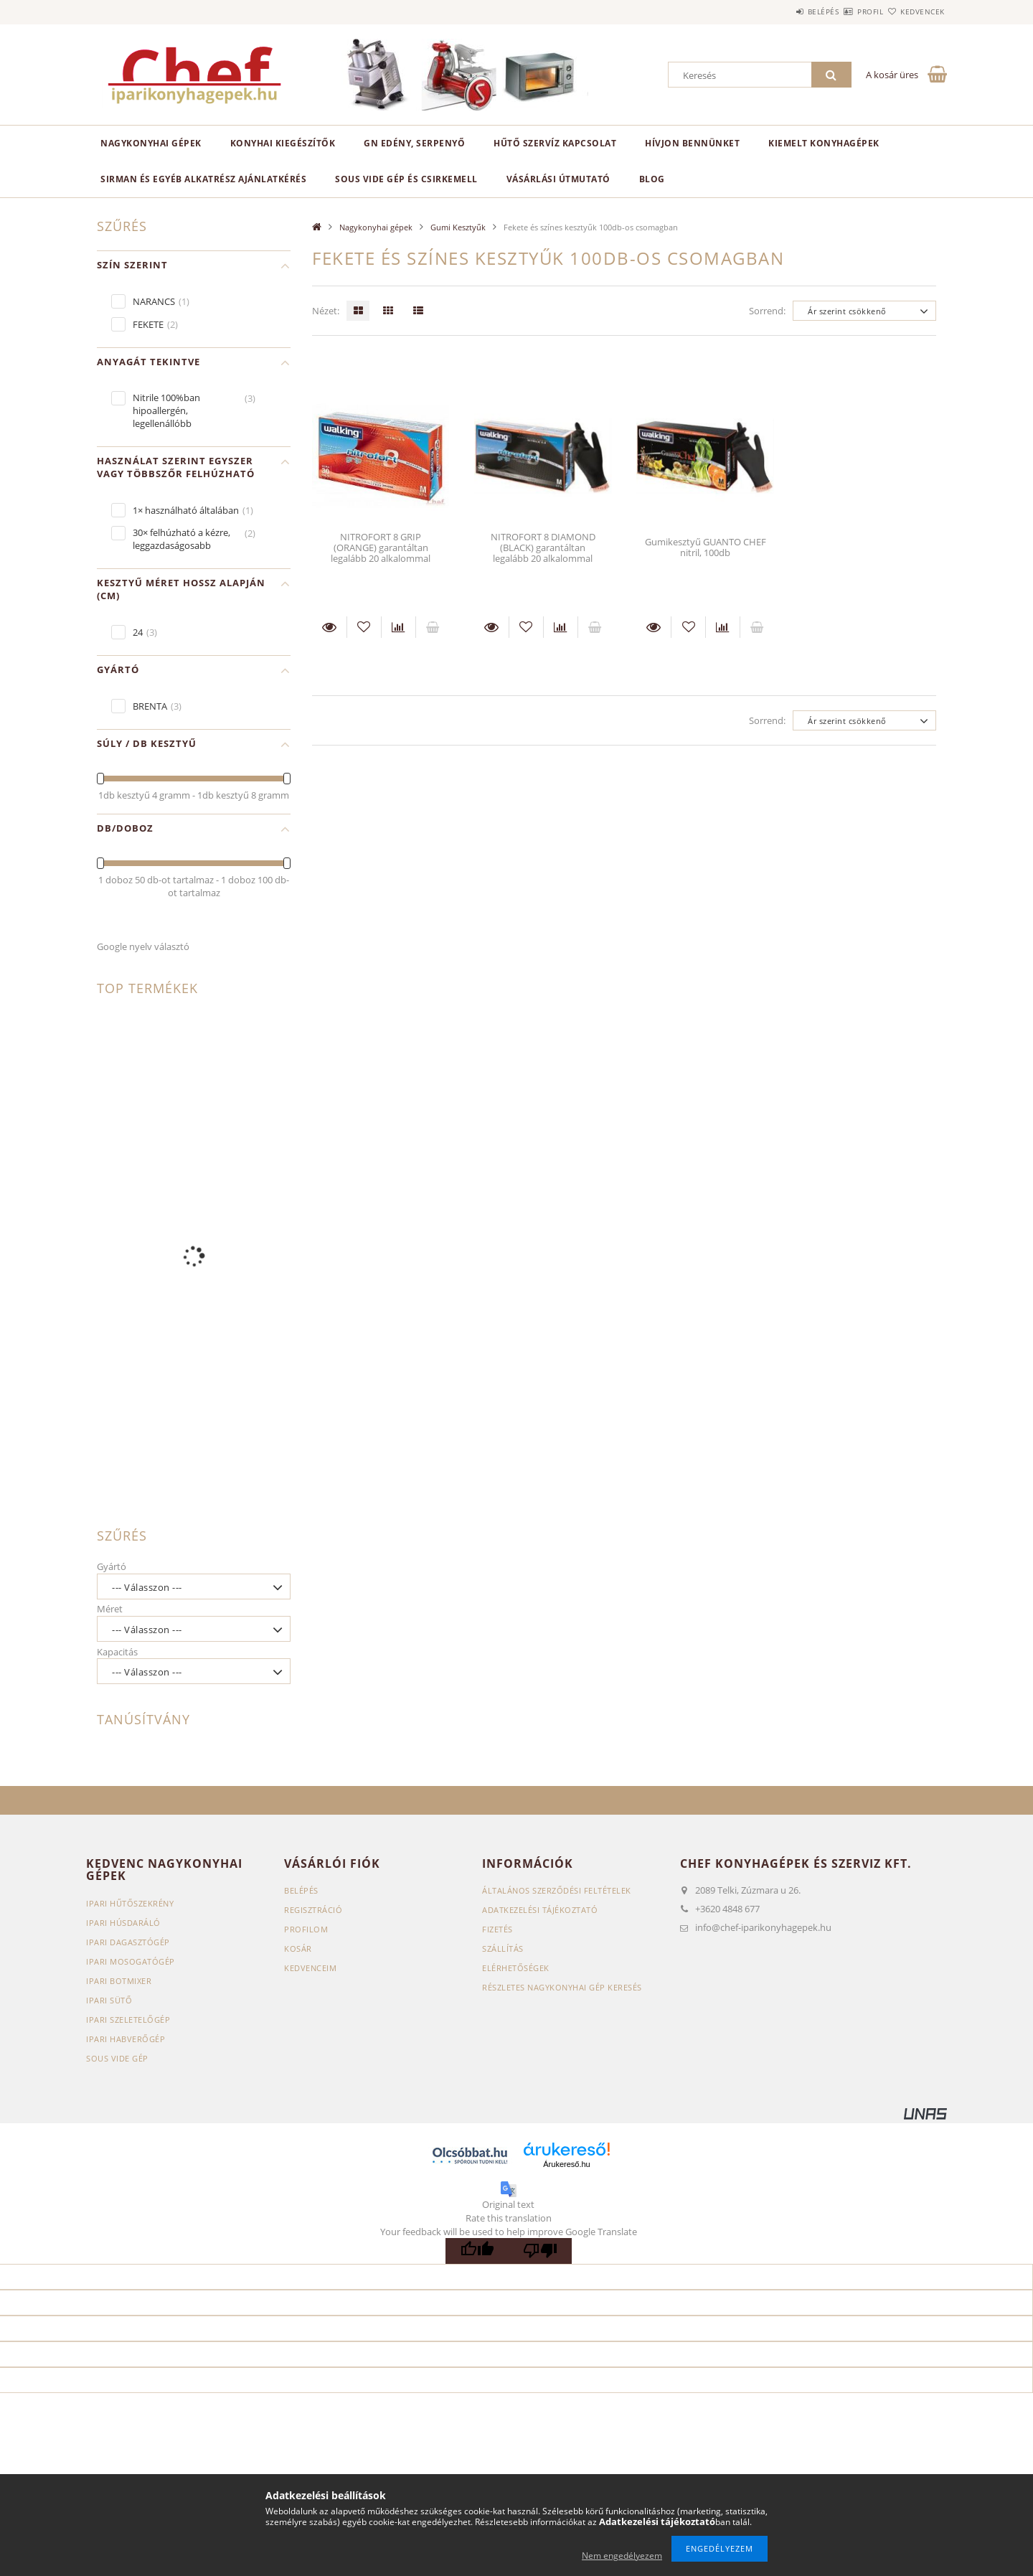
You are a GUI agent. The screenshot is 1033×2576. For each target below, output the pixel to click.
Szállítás (503, 1948)
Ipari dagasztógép (128, 1942)
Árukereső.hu (566, 2164)
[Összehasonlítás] (398, 627)
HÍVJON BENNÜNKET (692, 143)
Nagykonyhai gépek (151, 143)
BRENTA (150, 706)
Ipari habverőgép (125, 2039)
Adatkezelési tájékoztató (540, 1909)
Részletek (329, 627)
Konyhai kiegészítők (283, 143)
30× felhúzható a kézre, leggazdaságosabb (181, 539)
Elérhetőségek (515, 1967)
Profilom (306, 1929)
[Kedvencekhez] (364, 627)
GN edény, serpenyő (414, 143)
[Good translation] (477, 2251)
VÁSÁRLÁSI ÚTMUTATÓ (558, 179)
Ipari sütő (109, 2000)
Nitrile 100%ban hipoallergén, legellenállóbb (166, 410)
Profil (845, 11)
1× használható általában (186, 510)
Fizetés (497, 1929)
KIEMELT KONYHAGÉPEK (823, 143)
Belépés (781, 11)
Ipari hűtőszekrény (130, 1903)
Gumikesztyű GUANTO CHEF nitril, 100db (705, 547)
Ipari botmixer (118, 1980)
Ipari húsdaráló (123, 1922)
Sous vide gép (117, 2058)
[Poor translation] (540, 2251)
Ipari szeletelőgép (128, 2019)
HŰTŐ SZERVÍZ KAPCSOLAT (555, 143)
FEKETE (148, 324)
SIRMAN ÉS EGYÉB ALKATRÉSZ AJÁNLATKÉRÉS (203, 179)
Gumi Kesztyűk (458, 227)
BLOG (652, 179)
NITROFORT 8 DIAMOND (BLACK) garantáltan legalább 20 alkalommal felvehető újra (543, 553)
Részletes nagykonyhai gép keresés (562, 1987)
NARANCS (154, 301)
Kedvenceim (310, 1967)
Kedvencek (914, 11)
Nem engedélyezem (622, 2555)
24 (138, 632)
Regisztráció (313, 1909)
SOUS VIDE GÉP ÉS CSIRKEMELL (406, 179)
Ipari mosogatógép (130, 1961)
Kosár (298, 1948)
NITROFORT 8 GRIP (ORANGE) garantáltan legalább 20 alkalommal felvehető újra (380, 553)
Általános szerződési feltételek (556, 1890)
